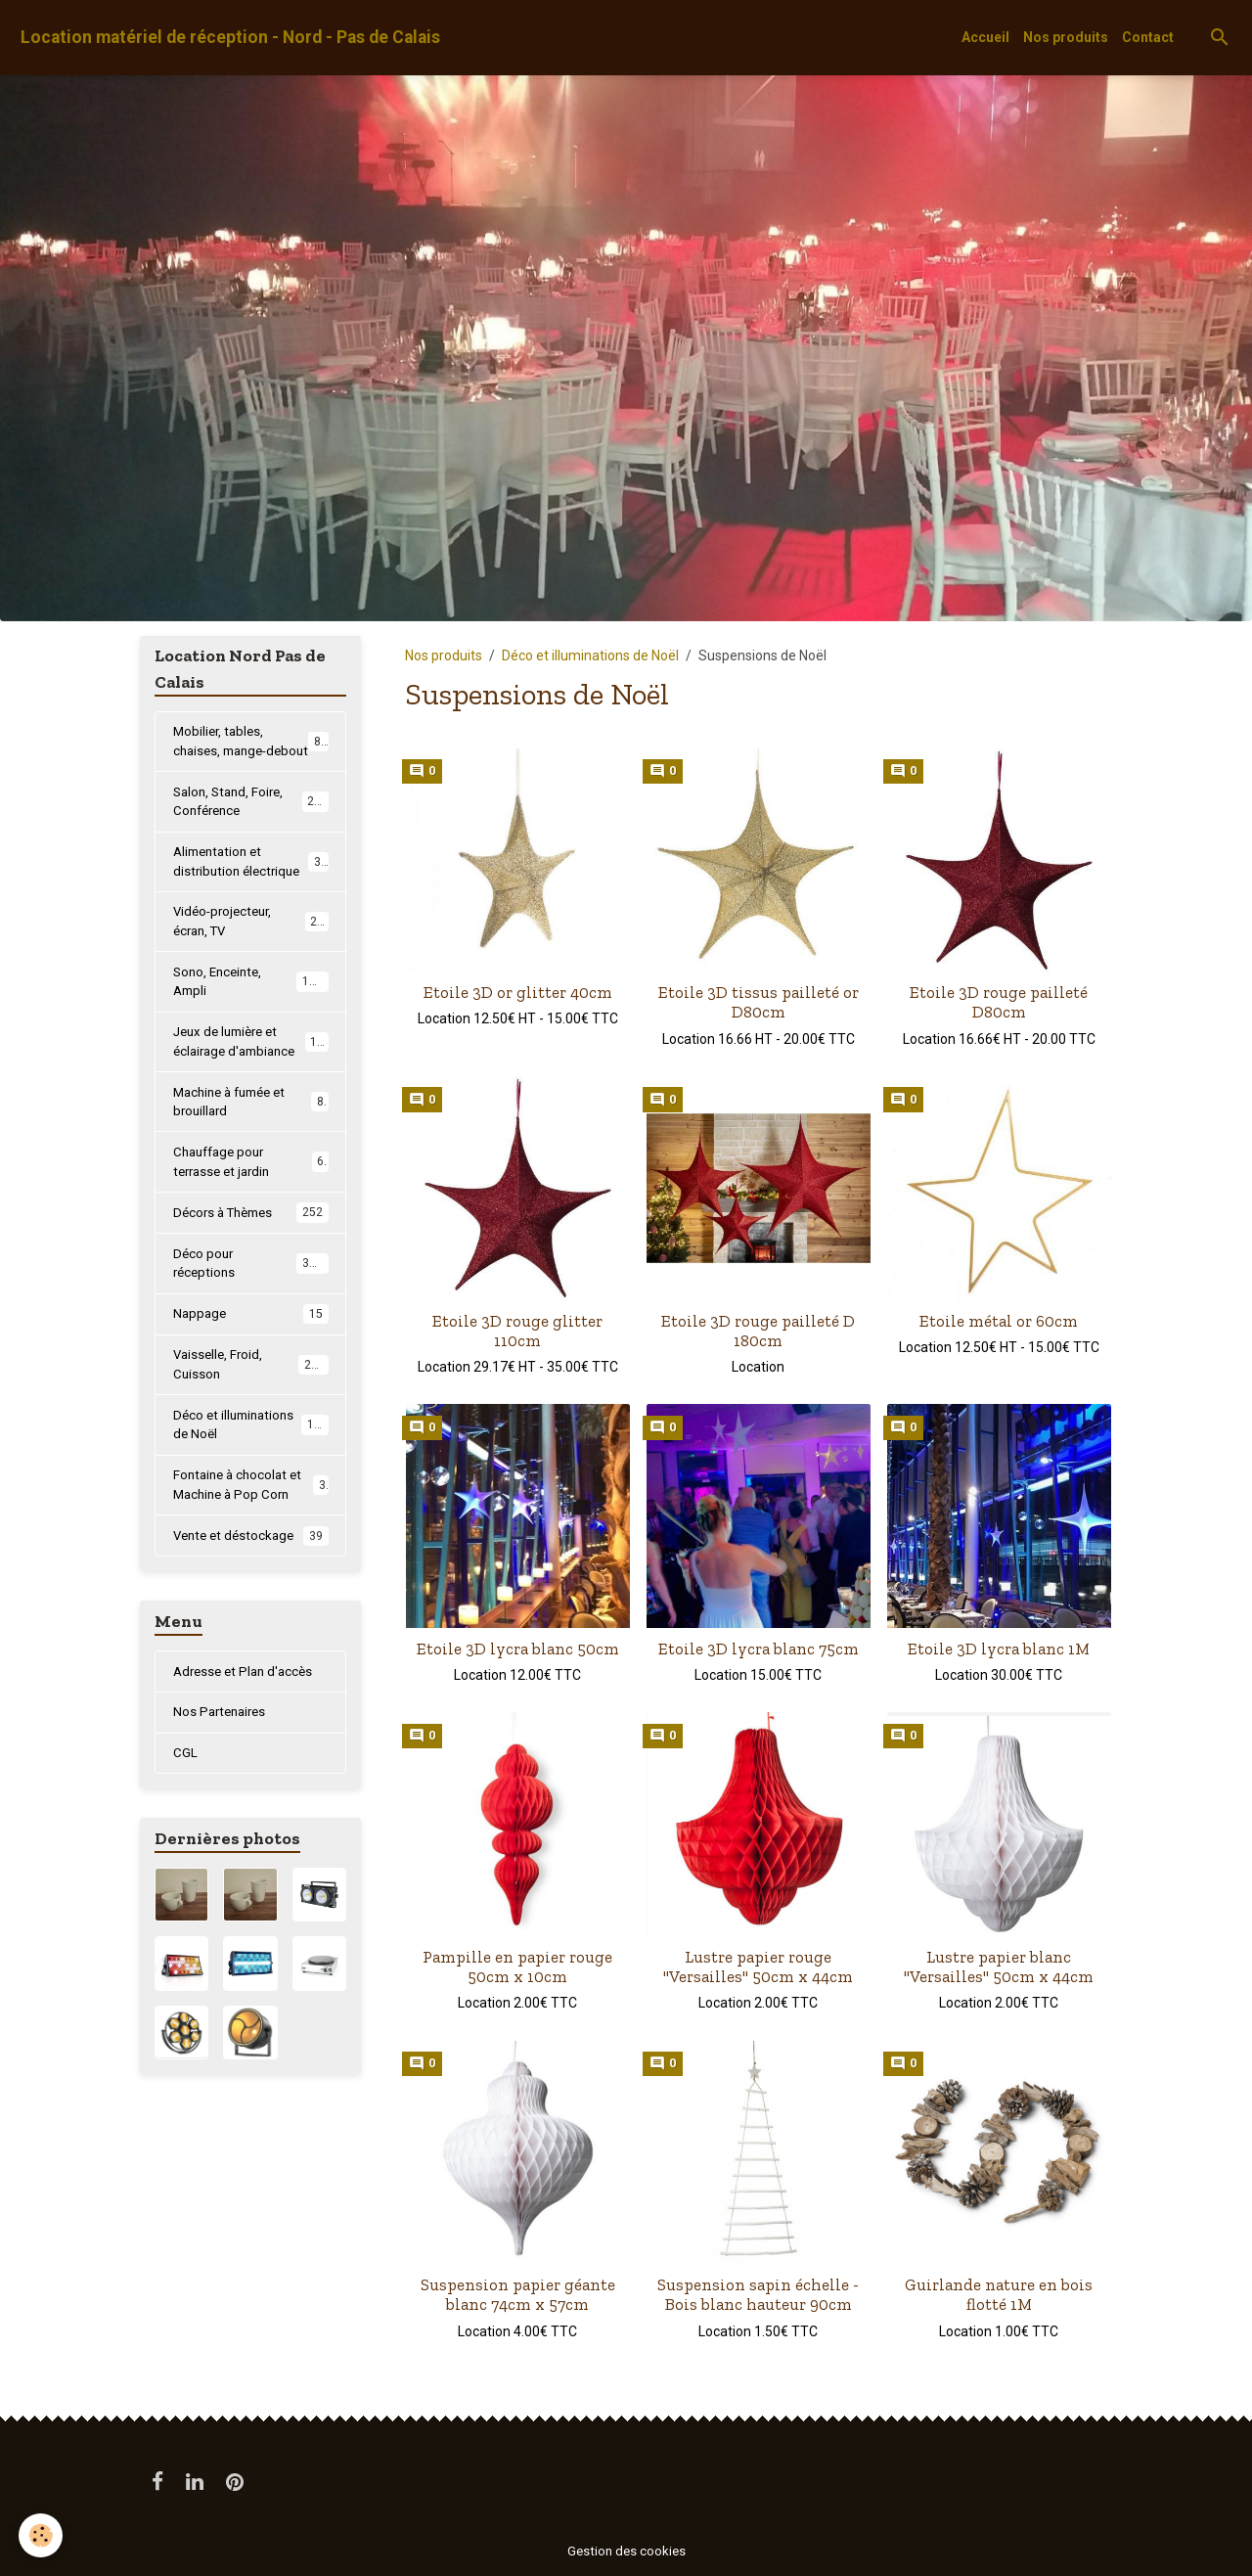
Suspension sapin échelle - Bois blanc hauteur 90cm (758, 2294)
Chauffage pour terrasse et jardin (251, 1201)
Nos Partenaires (222, 1767)
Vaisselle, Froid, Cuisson (251, 1410)
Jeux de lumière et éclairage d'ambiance (253, 1076)
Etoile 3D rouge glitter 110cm (517, 1330)
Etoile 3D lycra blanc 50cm (518, 1648)
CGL (185, 1809)
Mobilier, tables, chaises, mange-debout (251, 752)
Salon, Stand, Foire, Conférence (251, 825)
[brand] (230, 38)
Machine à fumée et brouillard (251, 1138)
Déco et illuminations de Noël (590, 655)
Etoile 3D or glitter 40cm (518, 992)
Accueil (985, 37)
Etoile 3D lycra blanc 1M (999, 1648)
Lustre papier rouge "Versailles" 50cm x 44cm (758, 1966)
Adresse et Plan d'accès (247, 1725)
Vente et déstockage (251, 1589)
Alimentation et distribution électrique (251, 888)
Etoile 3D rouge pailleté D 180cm (758, 1330)
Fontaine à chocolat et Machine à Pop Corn (251, 1535)
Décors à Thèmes (251, 1254)
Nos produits (1065, 37)
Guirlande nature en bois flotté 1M (999, 2294)
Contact (1148, 37)
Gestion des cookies (626, 2550)
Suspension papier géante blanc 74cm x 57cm (518, 2294)
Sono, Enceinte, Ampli (251, 1013)
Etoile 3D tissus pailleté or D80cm (758, 1001)
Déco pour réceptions (251, 1306)
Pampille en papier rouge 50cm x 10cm (517, 1966)
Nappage (251, 1359)
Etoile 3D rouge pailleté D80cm (999, 1001)
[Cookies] (42, 2535)
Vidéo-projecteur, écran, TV (251, 950)
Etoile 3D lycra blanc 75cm (758, 1648)
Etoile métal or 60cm (998, 1321)
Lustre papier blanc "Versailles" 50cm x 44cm (999, 1966)
